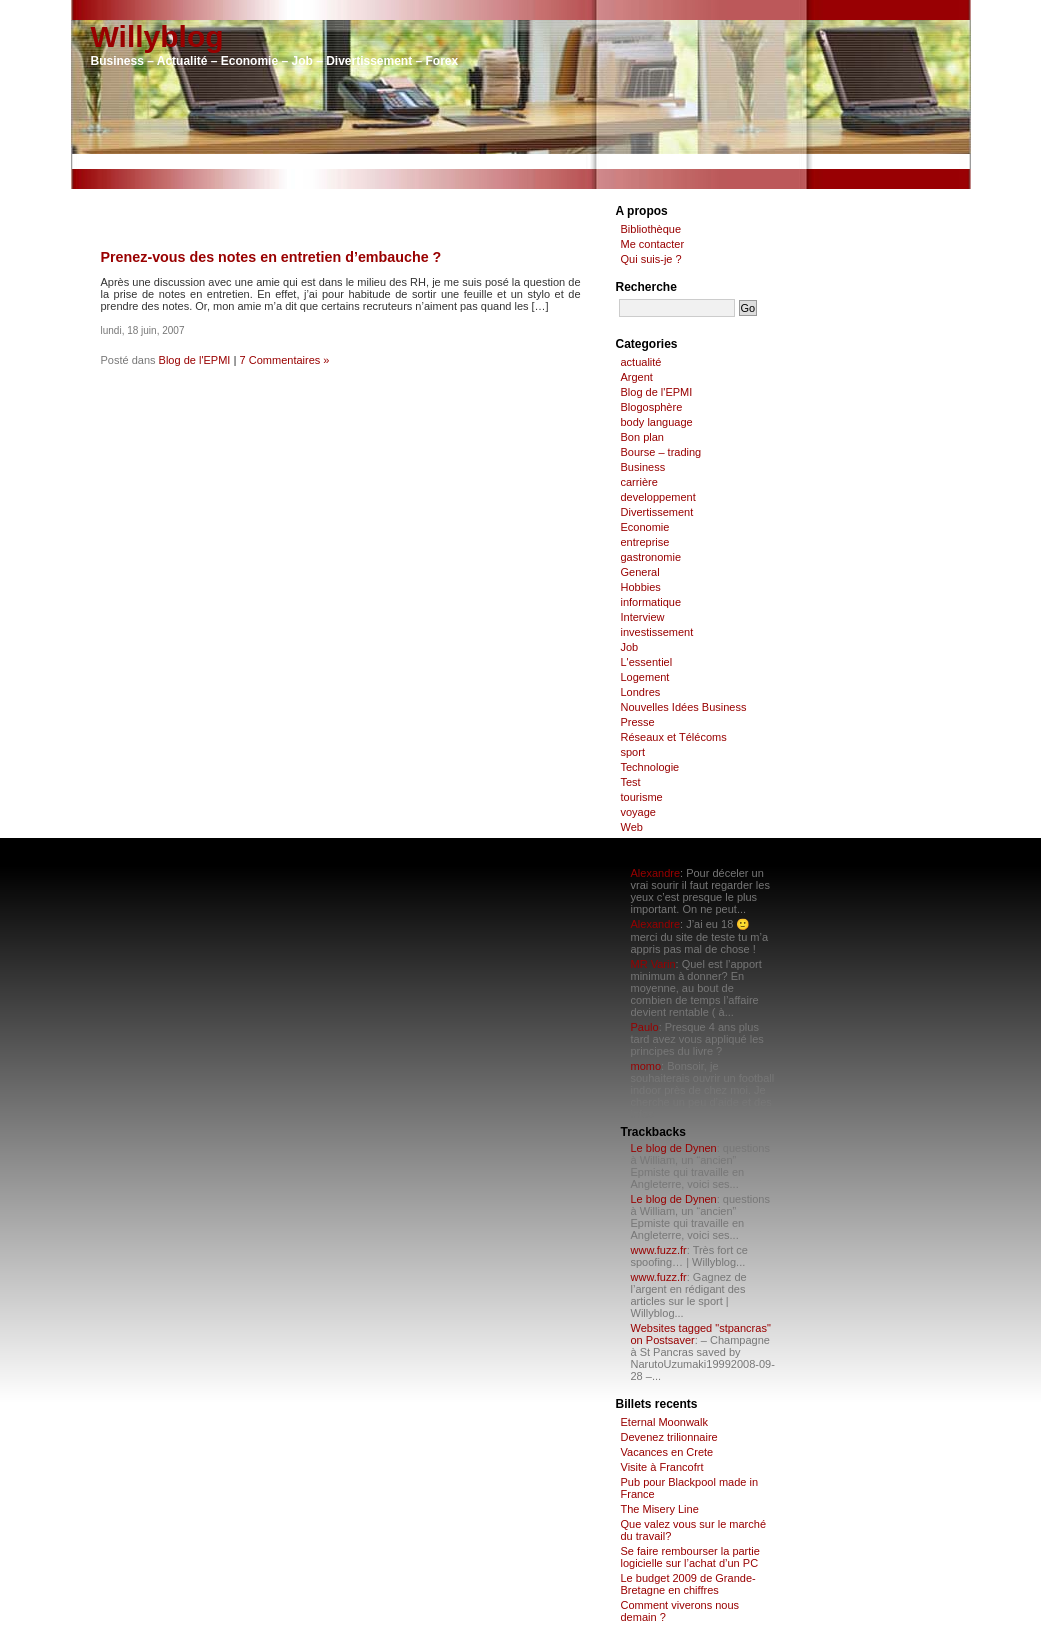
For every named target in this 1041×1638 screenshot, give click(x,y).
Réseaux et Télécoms (674, 737)
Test (631, 782)
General (640, 572)
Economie (645, 527)
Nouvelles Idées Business (684, 707)
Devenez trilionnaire (669, 1437)
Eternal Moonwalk (664, 1422)
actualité (641, 362)
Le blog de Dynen (674, 1148)
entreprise (645, 542)
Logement (645, 677)
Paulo (645, 1027)
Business (643, 467)
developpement (658, 497)
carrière (639, 482)
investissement (657, 632)
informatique (651, 602)
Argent (637, 377)
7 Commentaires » (285, 360)
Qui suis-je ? (651, 259)
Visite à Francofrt (662, 1467)
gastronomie (651, 557)
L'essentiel (647, 662)
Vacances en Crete (667, 1452)
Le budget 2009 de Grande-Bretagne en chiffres (688, 1584)
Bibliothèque (651, 229)
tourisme (642, 797)
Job (630, 647)
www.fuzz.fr (659, 1250)
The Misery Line (660, 1509)
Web (632, 827)
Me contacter (653, 244)
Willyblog (157, 36)
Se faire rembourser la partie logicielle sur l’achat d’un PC (690, 1557)
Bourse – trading (661, 452)
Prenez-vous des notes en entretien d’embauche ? (271, 257)
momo (646, 1066)
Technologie (650, 767)
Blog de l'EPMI (195, 360)
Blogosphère (652, 407)
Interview (643, 617)
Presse (638, 722)
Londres (641, 692)
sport (633, 752)
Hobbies (641, 587)
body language (657, 422)
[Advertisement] (521, 161)
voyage (638, 812)
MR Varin (653, 964)
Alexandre (656, 873)
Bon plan (642, 437)
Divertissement (657, 512)
